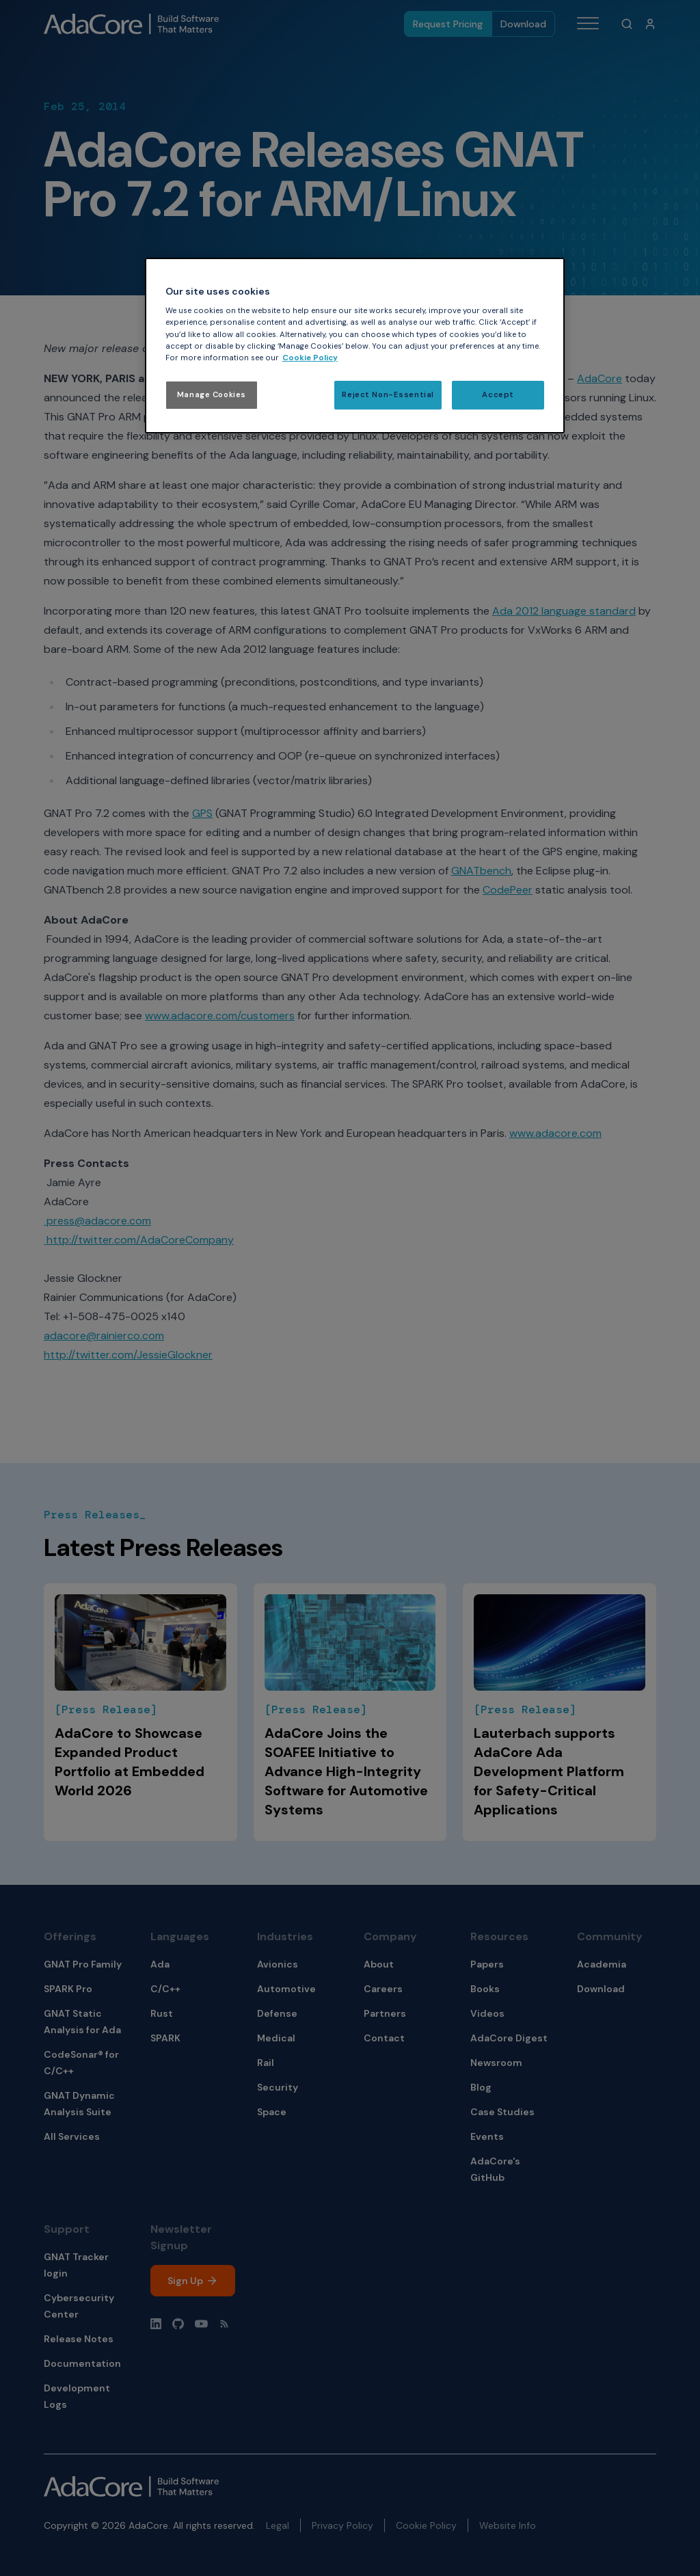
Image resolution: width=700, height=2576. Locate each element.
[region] (355, 345)
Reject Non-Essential (387, 395)
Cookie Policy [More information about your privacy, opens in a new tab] (310, 358)
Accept (497, 395)
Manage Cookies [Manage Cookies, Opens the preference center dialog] (211, 395)
